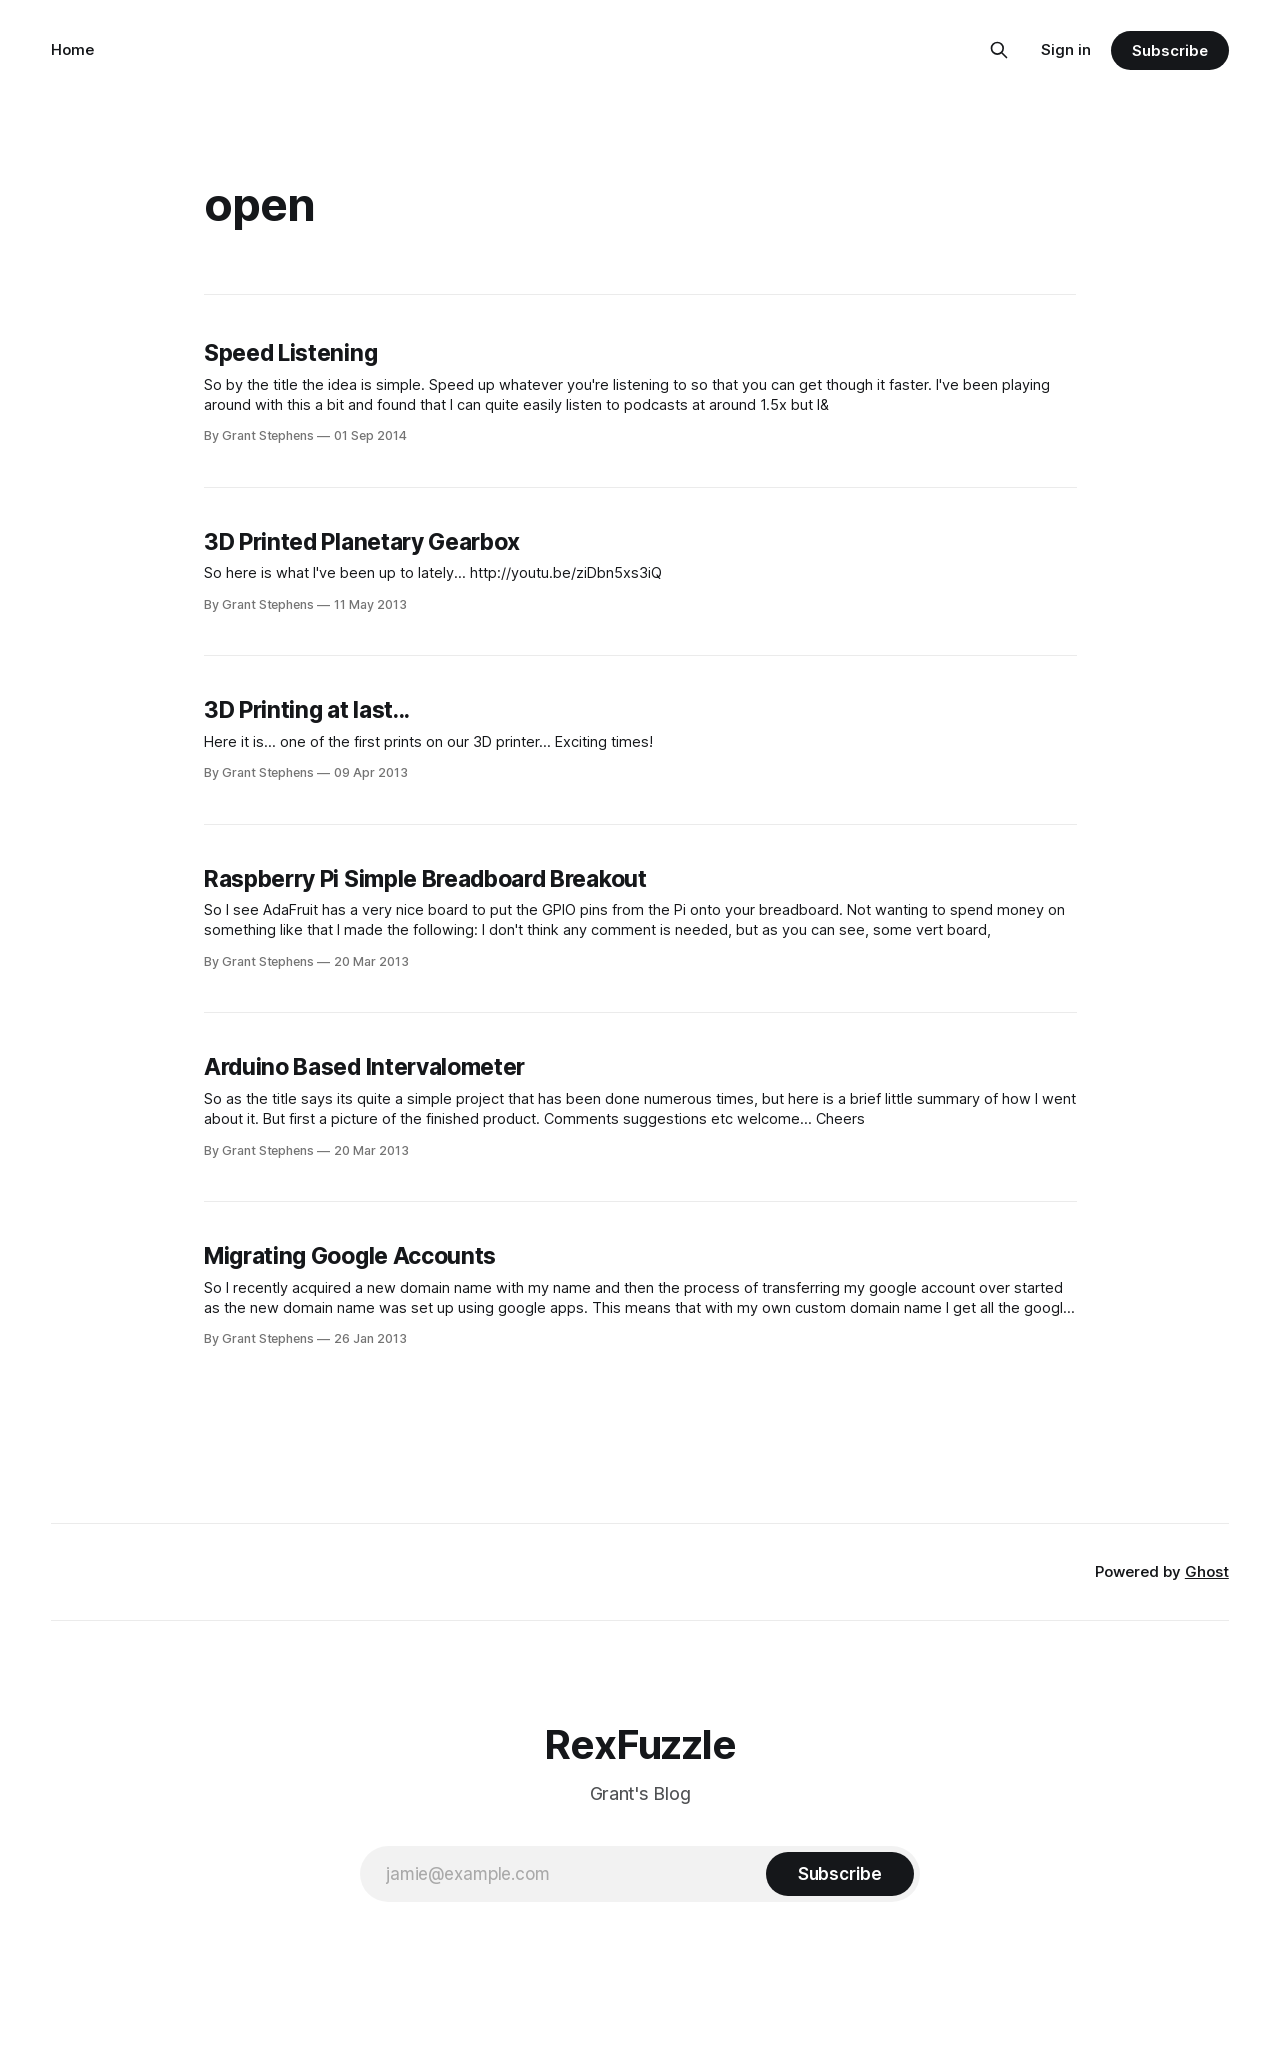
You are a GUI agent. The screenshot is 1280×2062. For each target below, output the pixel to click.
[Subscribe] (840, 1874)
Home (72, 49)
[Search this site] (999, 50)
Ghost (1207, 1571)
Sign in (1066, 49)
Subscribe (1169, 50)
